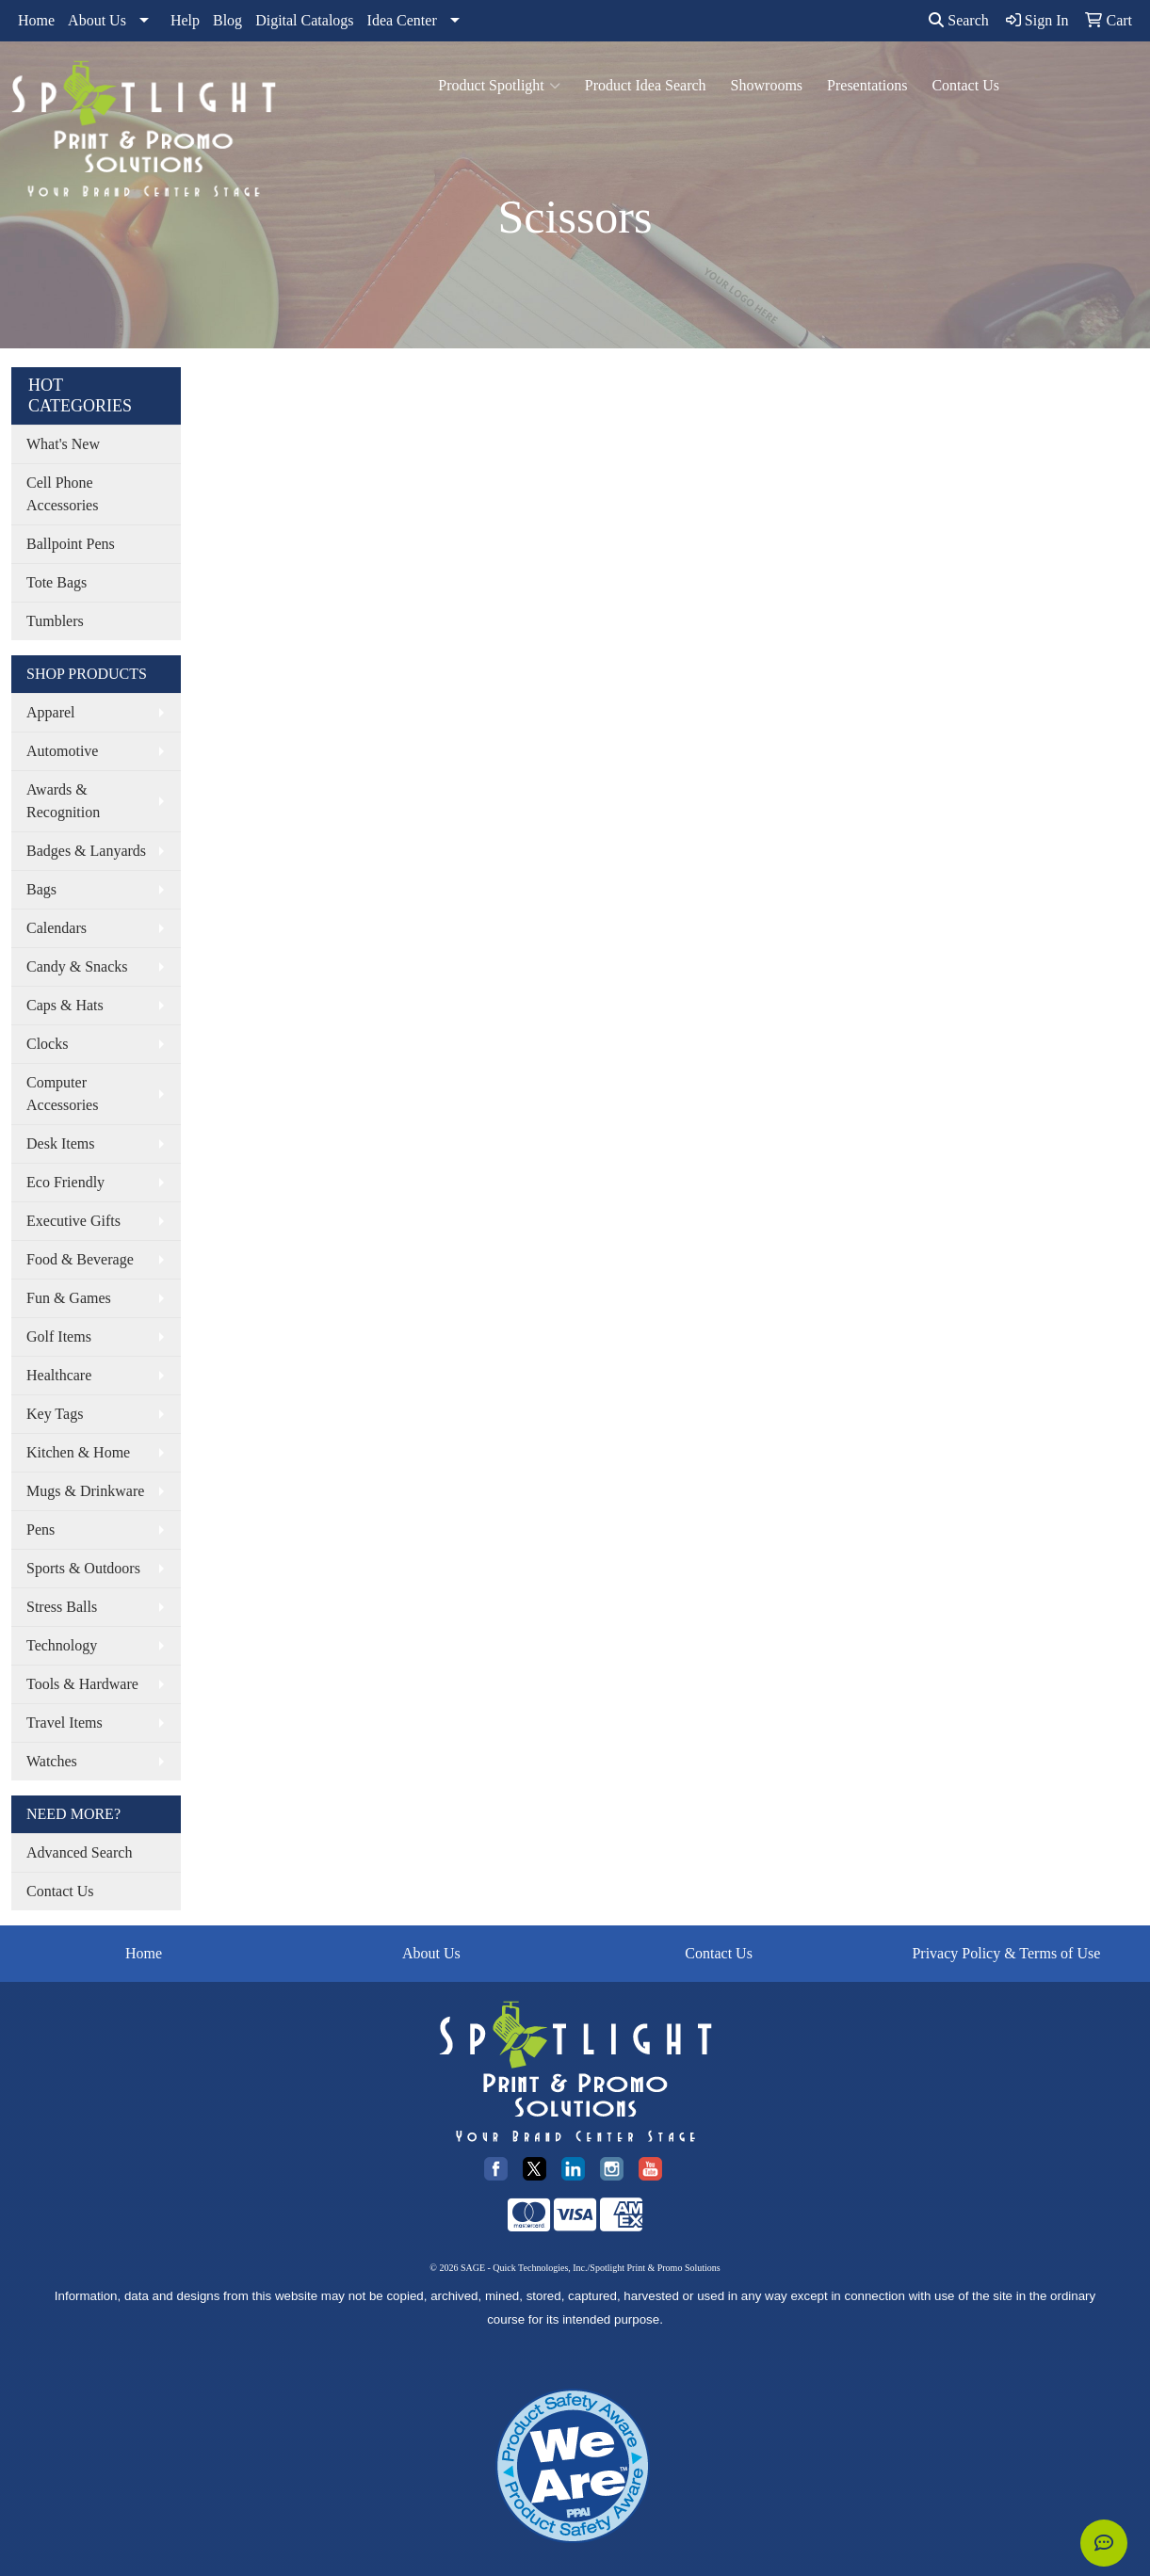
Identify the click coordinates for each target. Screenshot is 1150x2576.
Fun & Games (68, 1298)
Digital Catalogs (304, 20)
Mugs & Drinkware (85, 1491)
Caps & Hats (65, 1005)
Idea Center (402, 20)
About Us (97, 20)
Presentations (867, 85)
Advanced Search (79, 1852)
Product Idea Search (645, 85)
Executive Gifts (73, 1221)
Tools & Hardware (82, 1684)
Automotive (62, 751)
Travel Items (64, 1723)
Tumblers (55, 621)
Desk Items (60, 1143)
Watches (51, 1761)
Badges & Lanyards (86, 851)
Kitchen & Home (78, 1452)
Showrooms (766, 85)
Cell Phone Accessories (62, 494)
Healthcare (58, 1375)
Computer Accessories (62, 1093)
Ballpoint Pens (70, 544)
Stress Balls (61, 1607)
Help (185, 20)
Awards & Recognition (63, 800)
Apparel (50, 712)
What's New (63, 444)
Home (36, 20)
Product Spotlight (498, 85)
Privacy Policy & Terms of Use (1006, 1953)
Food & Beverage (80, 1259)
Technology (61, 1645)
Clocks (47, 1044)
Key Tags (54, 1414)
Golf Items (58, 1336)
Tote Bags (56, 582)
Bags (41, 889)
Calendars (56, 928)
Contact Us (965, 85)
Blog (227, 20)
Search (959, 20)
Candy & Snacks (77, 966)
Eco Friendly (65, 1182)
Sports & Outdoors (83, 1568)
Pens (40, 1529)
